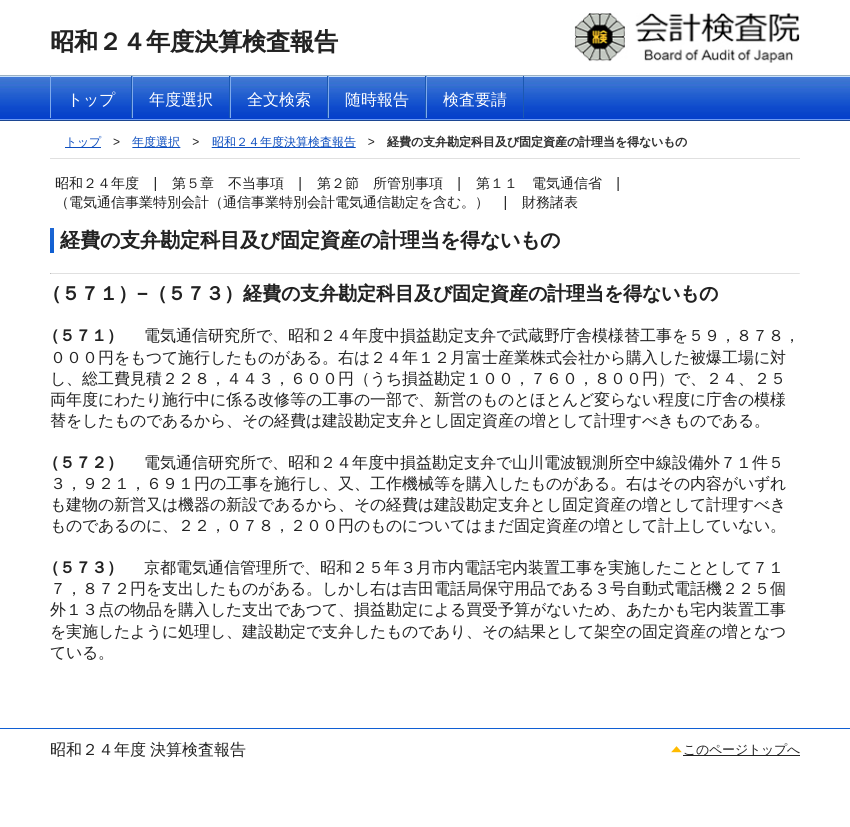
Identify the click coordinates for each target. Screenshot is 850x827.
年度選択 (156, 142)
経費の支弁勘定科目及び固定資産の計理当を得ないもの (537, 142)
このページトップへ (741, 749)
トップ (83, 142)
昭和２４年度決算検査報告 (284, 142)
